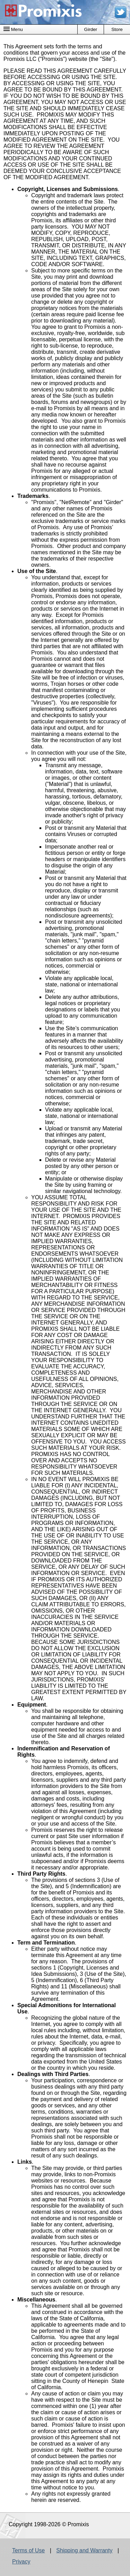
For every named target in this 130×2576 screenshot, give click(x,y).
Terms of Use (28, 2550)
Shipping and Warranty (84, 2550)
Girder (90, 29)
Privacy (21, 2562)
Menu (13, 29)
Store (117, 29)
